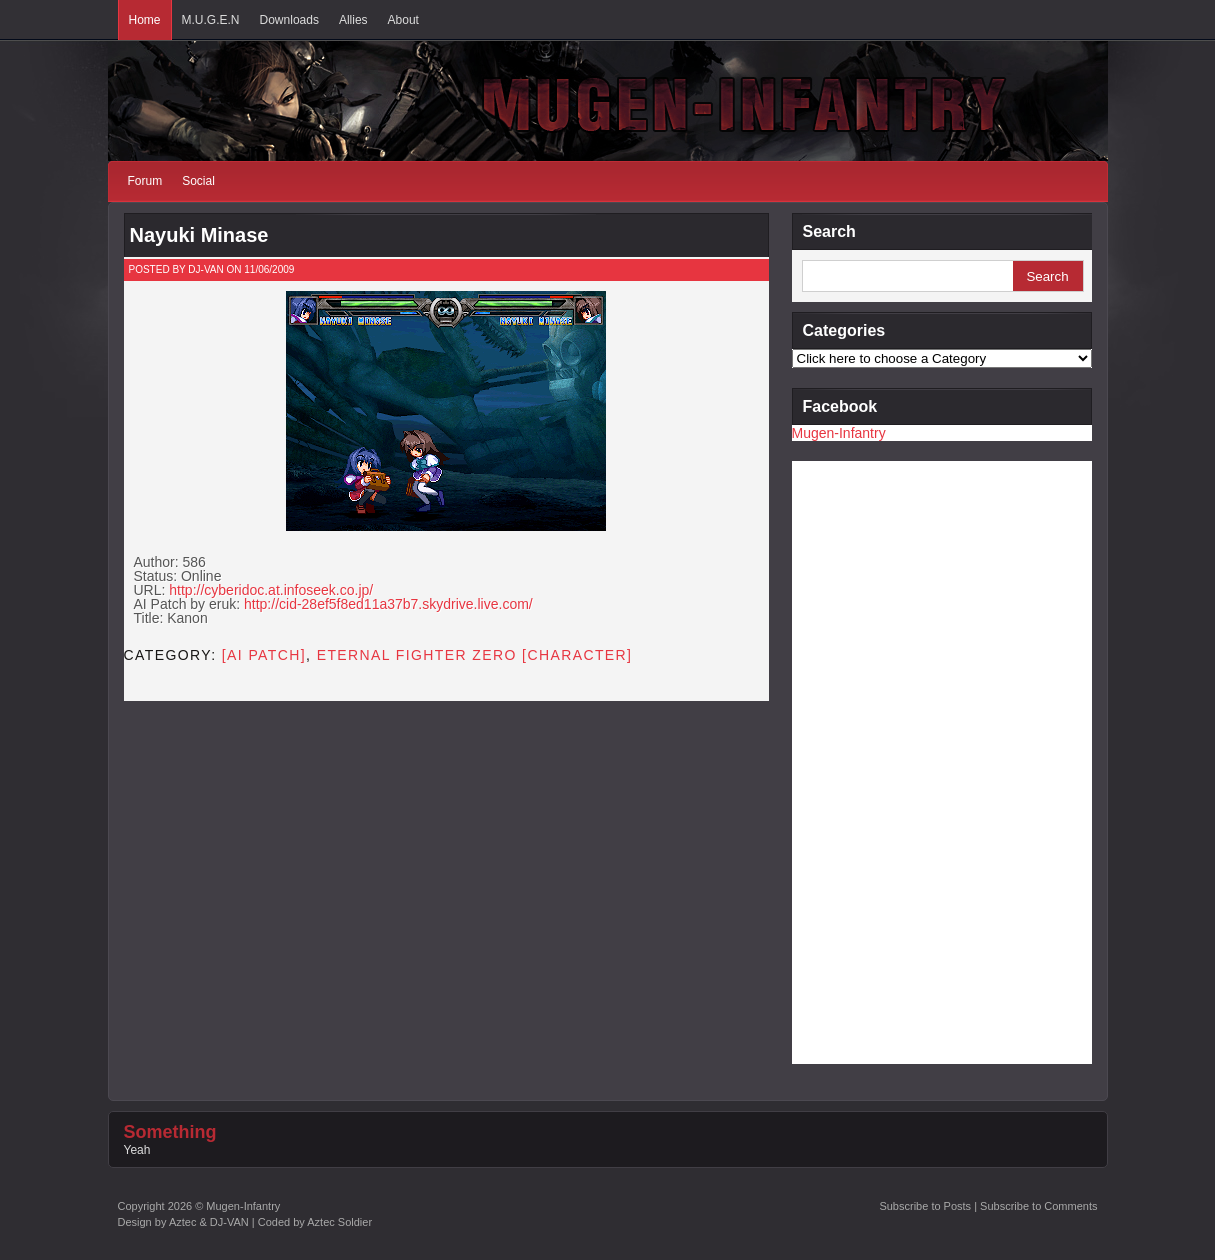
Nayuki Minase (199, 235)
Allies (353, 20)
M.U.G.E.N (211, 20)
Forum (145, 181)
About (403, 20)
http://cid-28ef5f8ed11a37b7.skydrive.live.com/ (388, 604)
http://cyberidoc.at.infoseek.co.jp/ (271, 590)
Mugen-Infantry (839, 433)
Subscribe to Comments (1038, 1206)
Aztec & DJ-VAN (209, 1222)
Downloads (289, 20)
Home (145, 20)
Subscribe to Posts (925, 1206)
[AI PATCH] (264, 655)
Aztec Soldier (339, 1222)
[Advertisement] (872, 761)
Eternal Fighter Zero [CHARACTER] (475, 655)
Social (198, 181)
